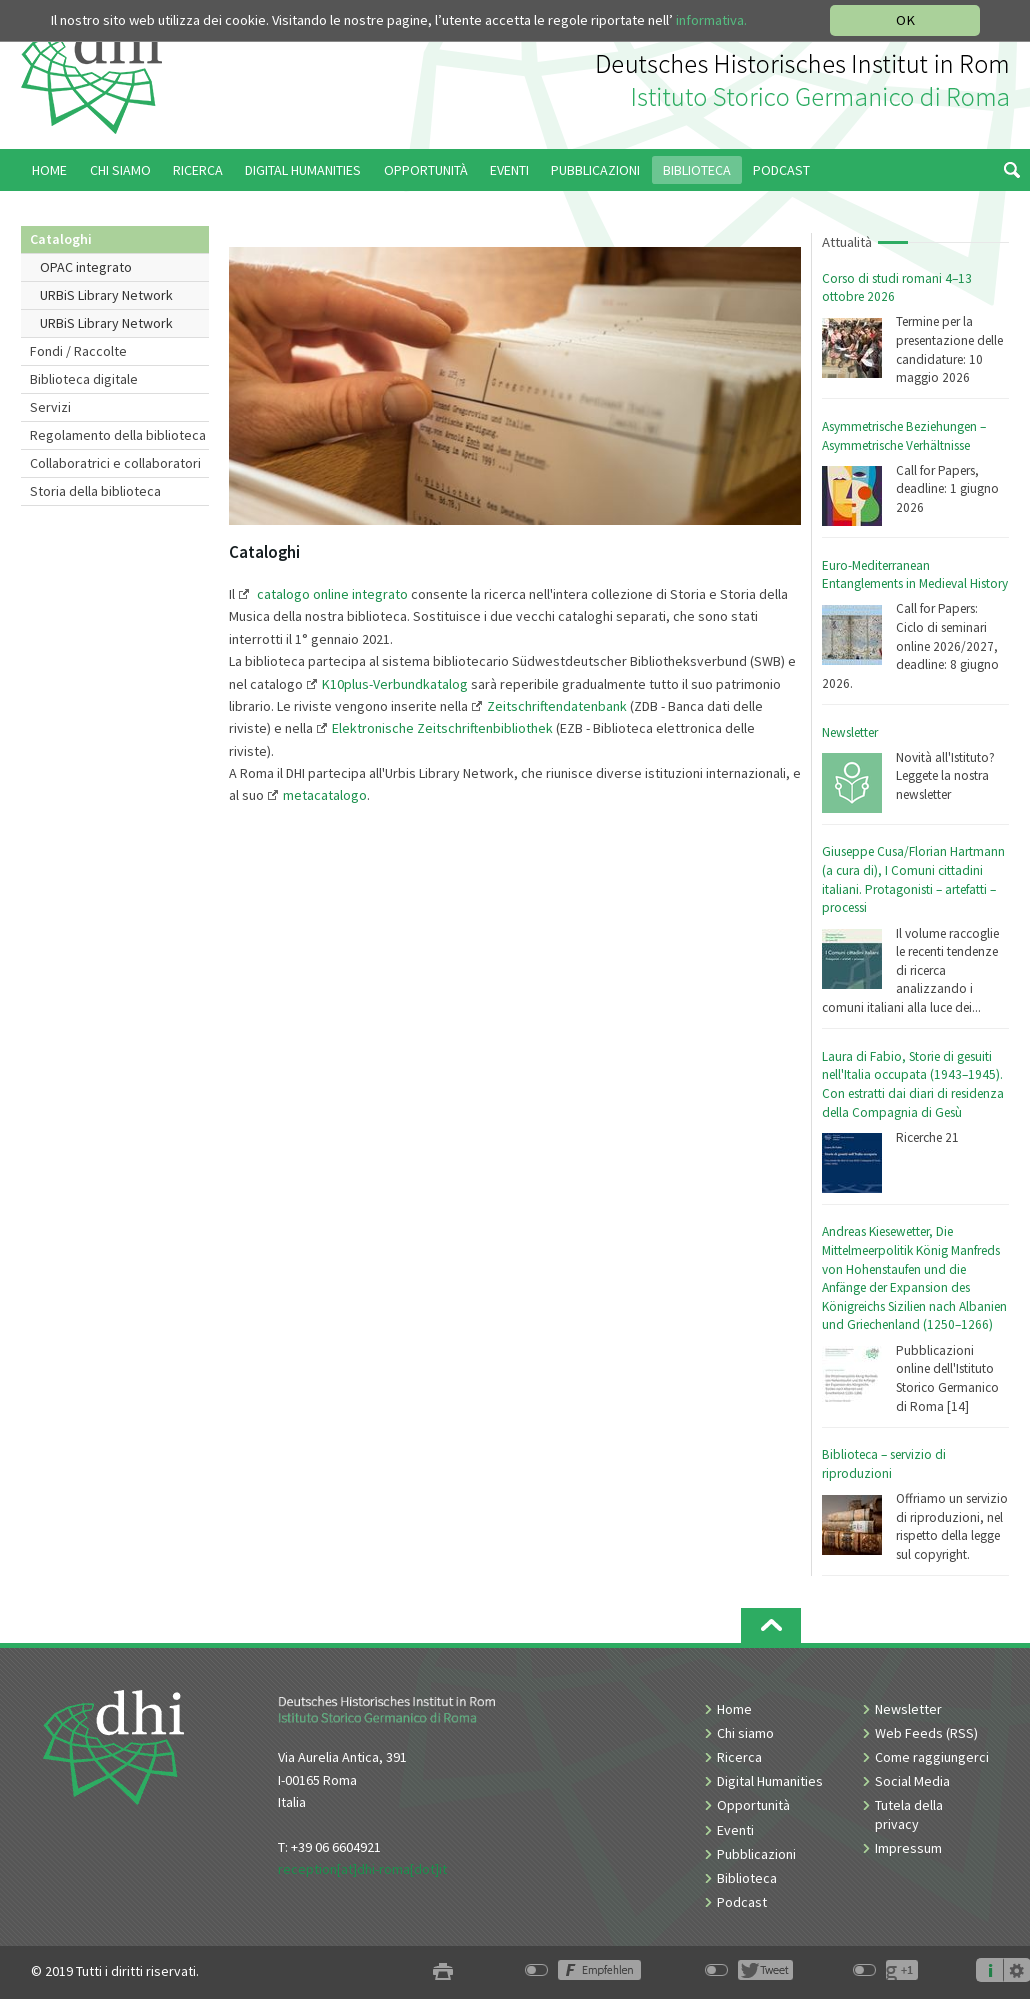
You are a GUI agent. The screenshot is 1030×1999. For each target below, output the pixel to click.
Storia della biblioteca (95, 491)
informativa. (711, 20)
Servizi (50, 407)
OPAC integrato (86, 267)
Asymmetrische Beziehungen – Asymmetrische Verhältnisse (904, 436)
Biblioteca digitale (84, 379)
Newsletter (850, 732)
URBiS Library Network (106, 295)
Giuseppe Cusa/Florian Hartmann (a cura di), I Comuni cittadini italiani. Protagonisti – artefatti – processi (913, 879)
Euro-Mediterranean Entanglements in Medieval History (915, 575)
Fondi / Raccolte (78, 351)
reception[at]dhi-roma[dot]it (362, 1869)
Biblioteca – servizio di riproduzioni (884, 1464)
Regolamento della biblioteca (118, 435)
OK (905, 20)
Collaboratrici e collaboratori (115, 463)
